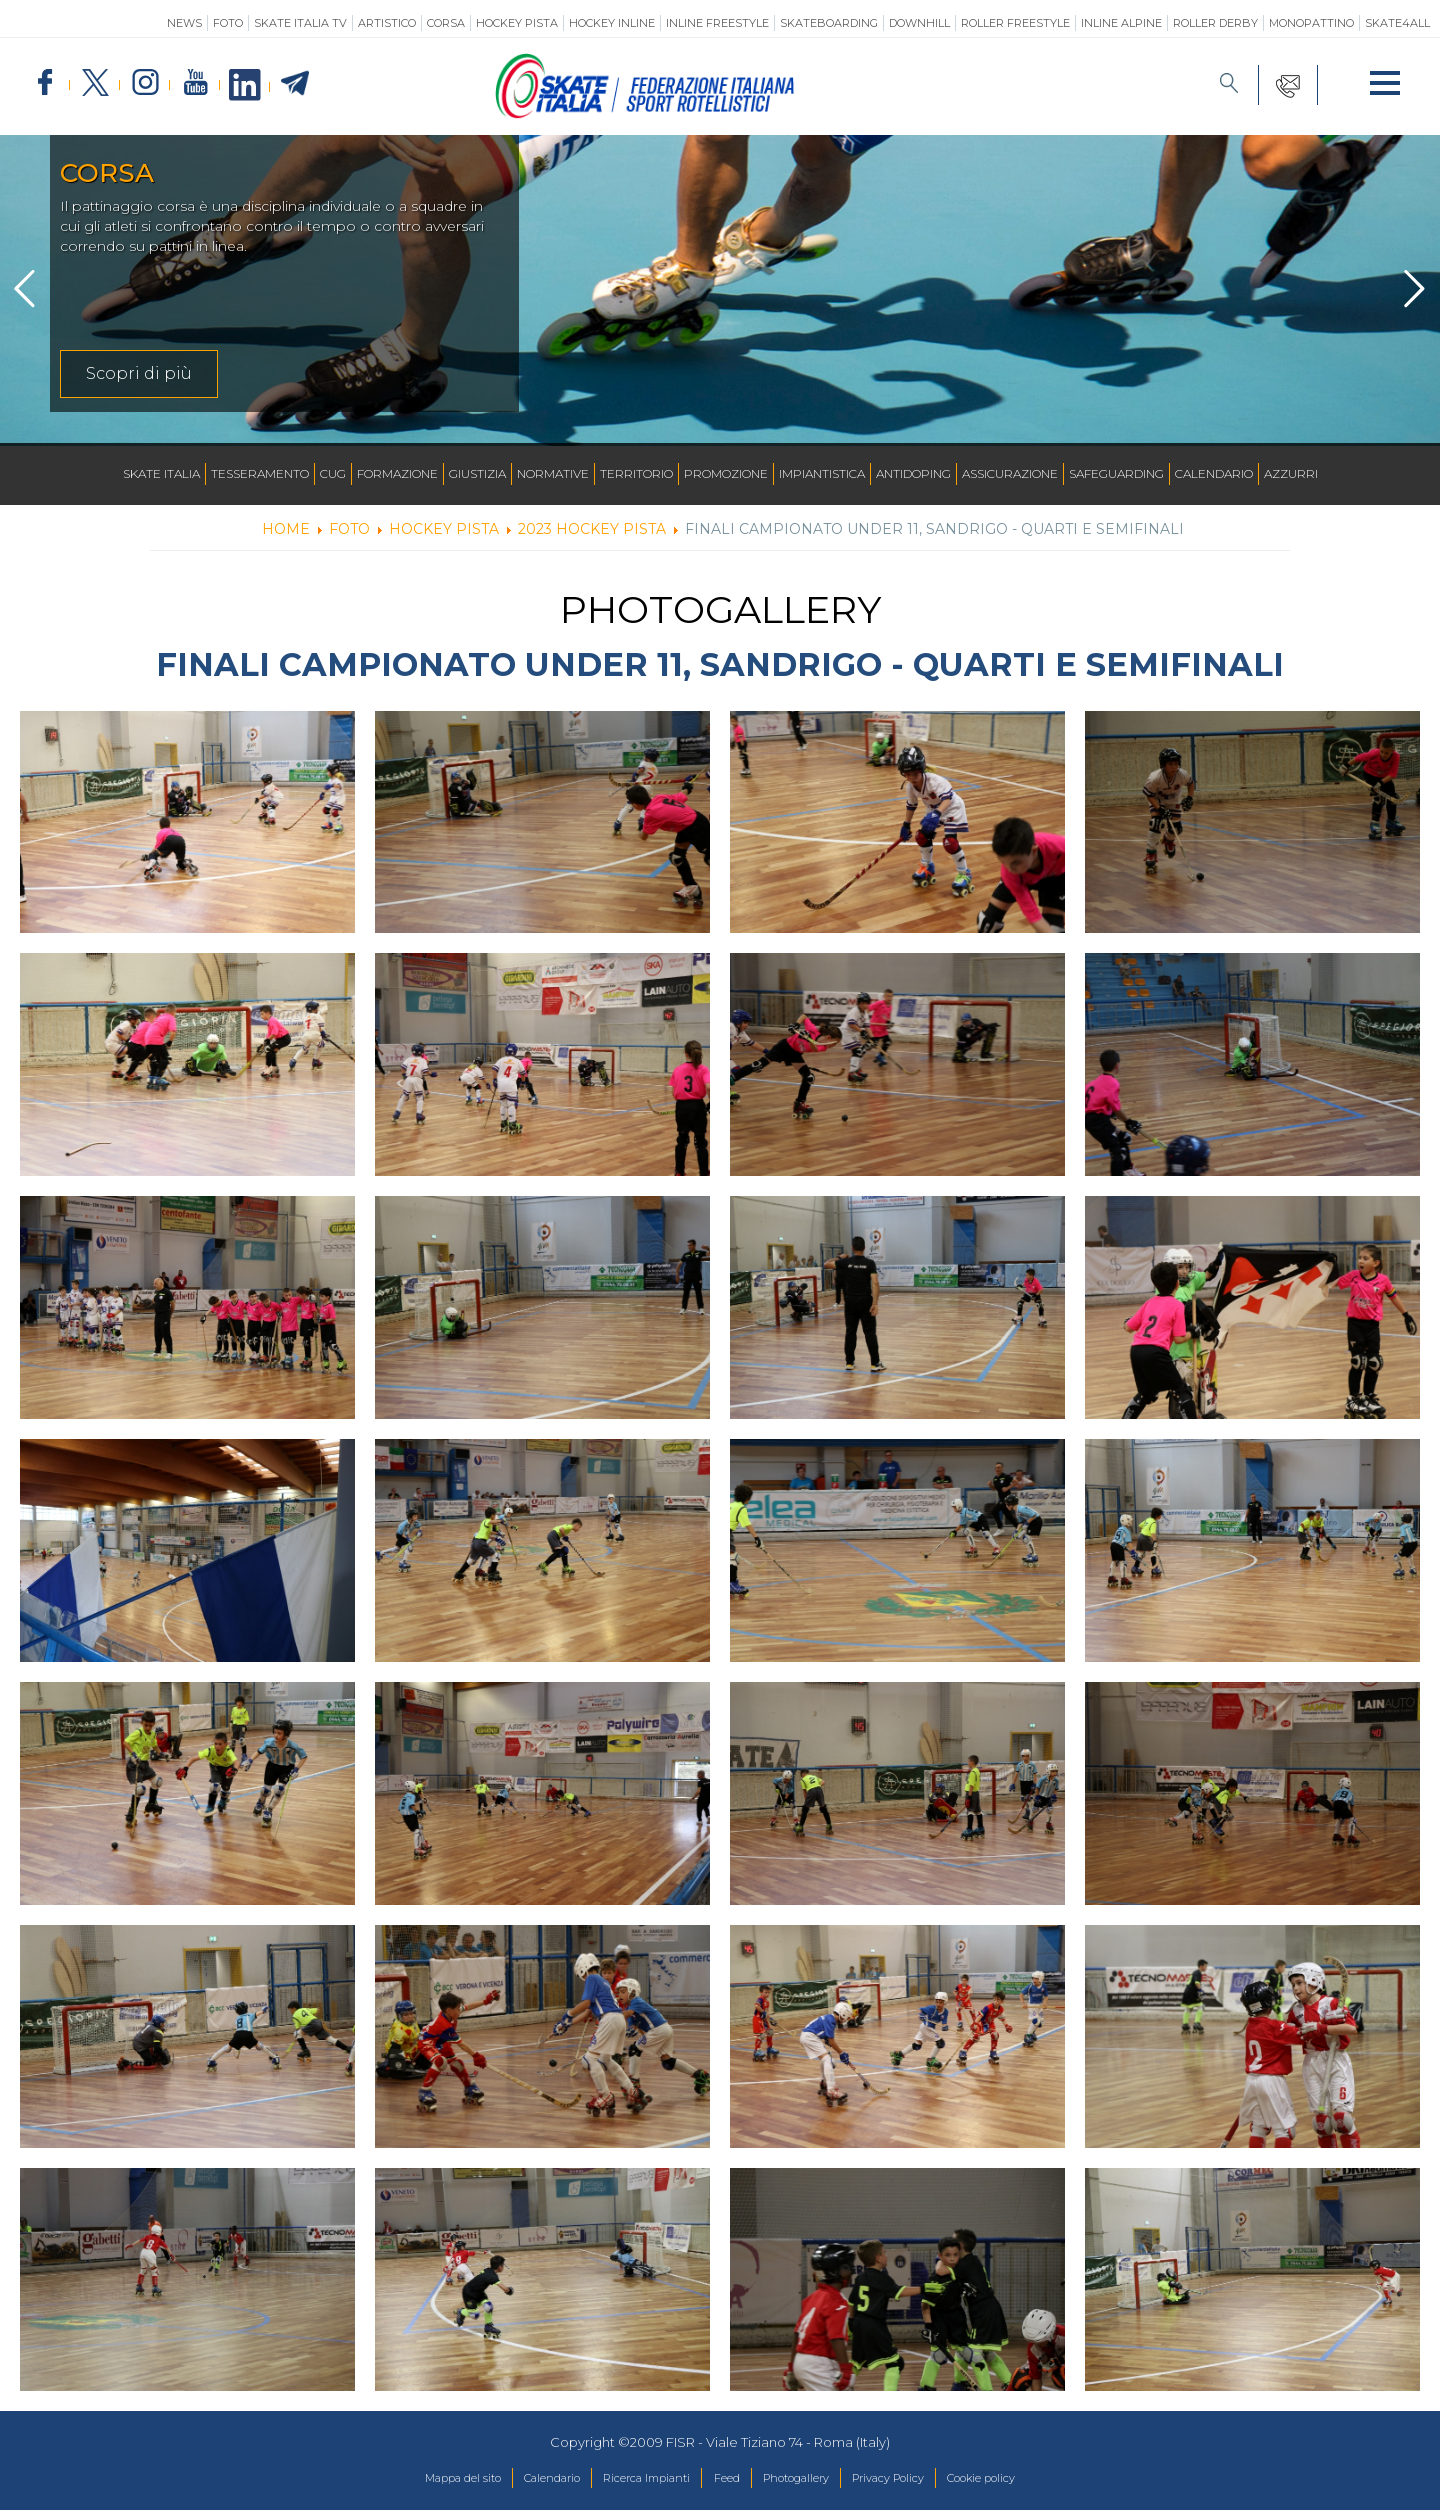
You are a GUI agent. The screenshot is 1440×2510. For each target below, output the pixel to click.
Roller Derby (1215, 23)
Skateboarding (829, 23)
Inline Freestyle (717, 23)
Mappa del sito (413, 2479)
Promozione (726, 473)
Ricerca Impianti (631, 2479)
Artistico (387, 23)
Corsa (446, 23)
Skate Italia (161, 473)
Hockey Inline (612, 23)
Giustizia (477, 473)
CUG (333, 473)
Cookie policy (1029, 2479)
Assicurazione (1010, 473)
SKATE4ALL (1397, 23)
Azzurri (1291, 473)
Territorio (636, 473)
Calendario (1214, 473)
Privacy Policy (917, 2479)
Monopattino (1311, 23)
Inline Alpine (1121, 23)
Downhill (919, 23)
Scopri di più (139, 373)
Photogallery (808, 2479)
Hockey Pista (517, 23)
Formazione (397, 473)
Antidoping (913, 473)
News (184, 23)
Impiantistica (822, 473)
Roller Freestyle (1015, 23)
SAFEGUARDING (1116, 473)
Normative (553, 473)
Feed (725, 2479)
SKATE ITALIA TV (300, 23)
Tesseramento (260, 473)
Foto (228, 23)
